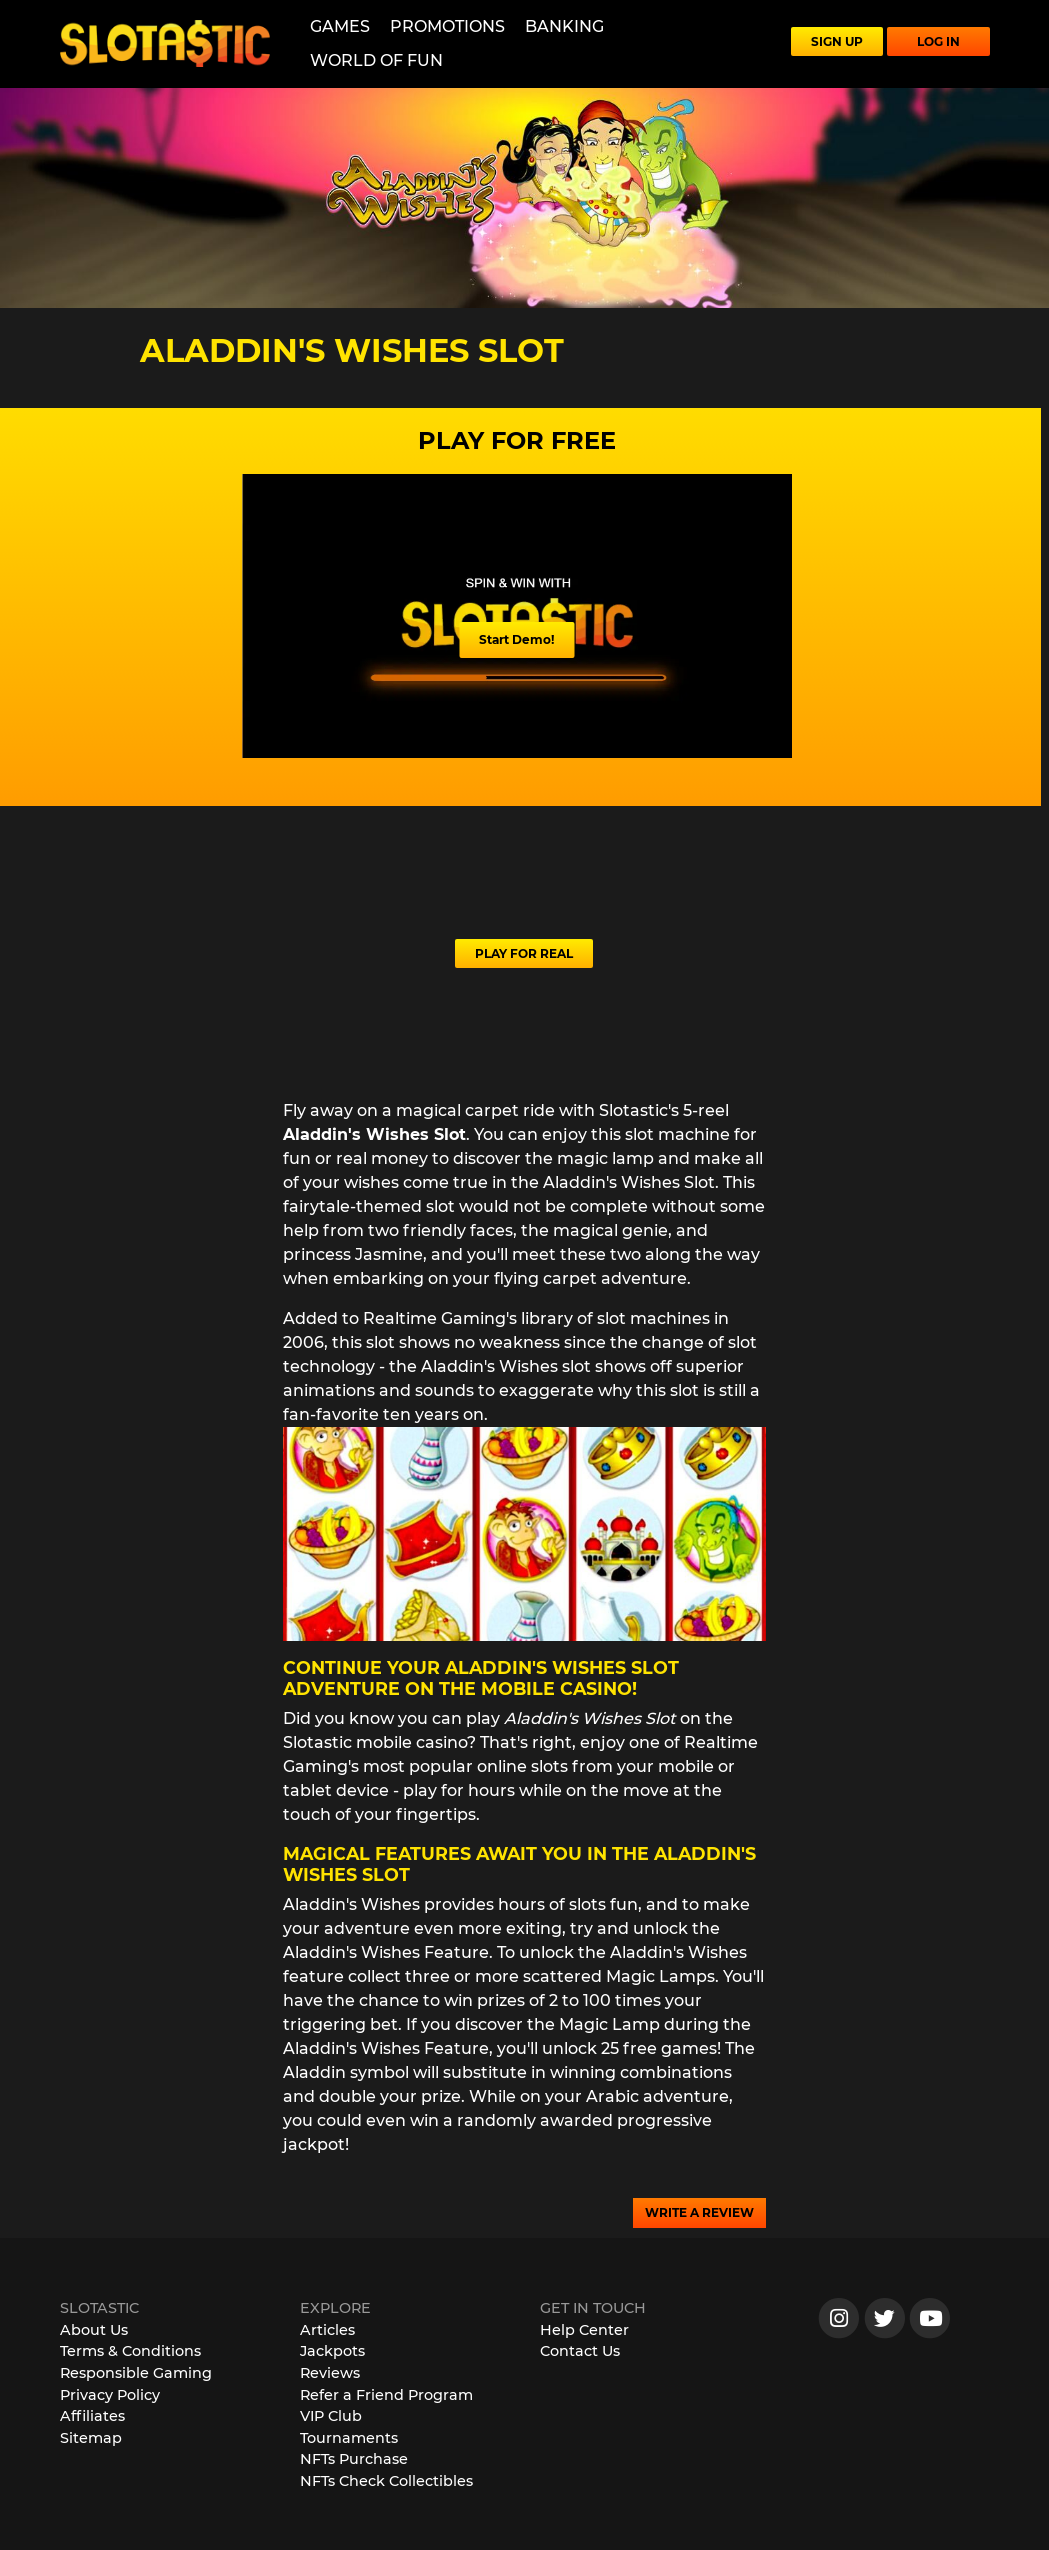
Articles (327, 2330)
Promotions (447, 26)
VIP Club (331, 2416)
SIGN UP (837, 41)
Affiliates (92, 2416)
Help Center (584, 2330)
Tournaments (349, 2438)
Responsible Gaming (136, 2373)
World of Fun (376, 60)
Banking (564, 26)
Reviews (330, 2373)
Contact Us (580, 2351)
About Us (94, 2330)
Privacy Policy (110, 2395)
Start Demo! (516, 639)
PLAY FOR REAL (524, 953)
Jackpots (332, 2351)
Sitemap (91, 2438)
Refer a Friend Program (386, 2395)
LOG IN (938, 41)
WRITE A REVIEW (699, 2212)
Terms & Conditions (130, 2351)
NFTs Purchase (354, 2459)
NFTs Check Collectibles (386, 2481)
